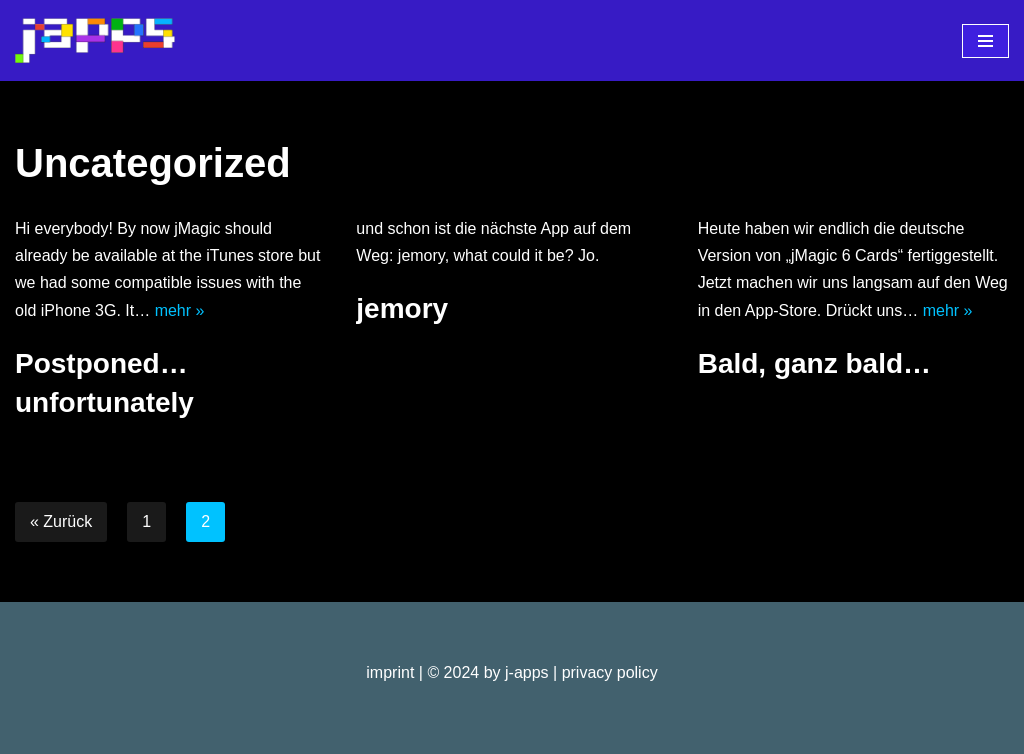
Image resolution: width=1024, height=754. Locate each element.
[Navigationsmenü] (985, 41)
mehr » (180, 310)
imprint (390, 672)
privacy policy (610, 672)
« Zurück (61, 521)
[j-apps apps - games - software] (95, 40)
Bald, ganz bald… (814, 363)
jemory (402, 308)
